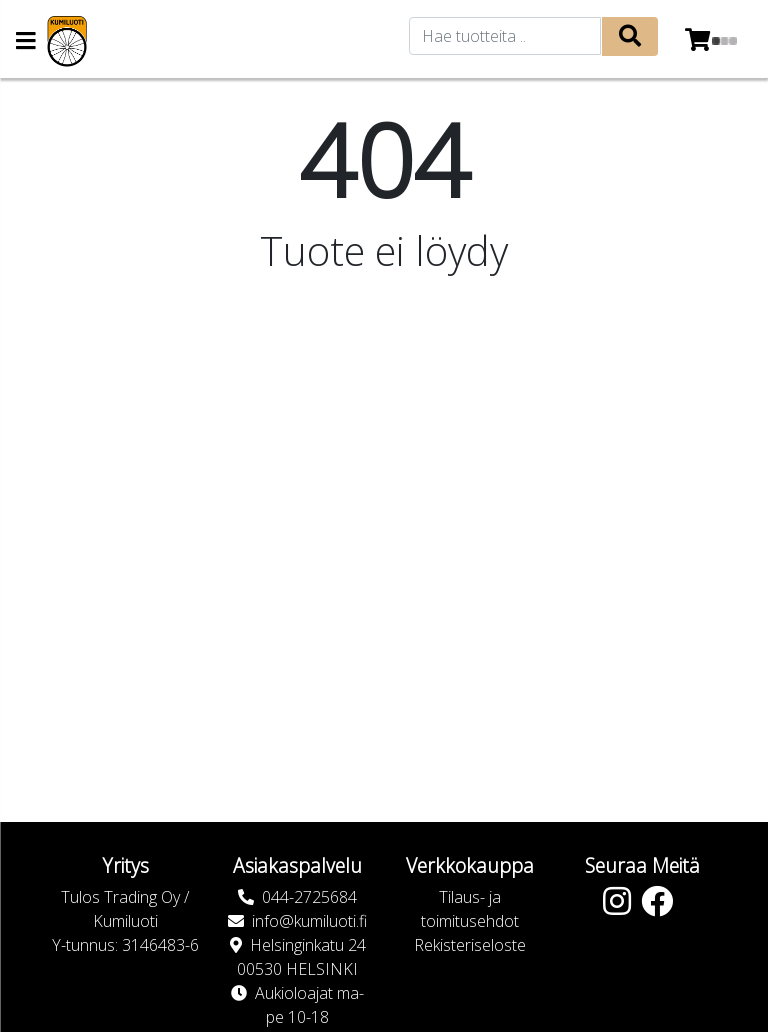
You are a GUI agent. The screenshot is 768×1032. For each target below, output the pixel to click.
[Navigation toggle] (26, 42)
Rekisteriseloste (470, 945)
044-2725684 (309, 897)
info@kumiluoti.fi (309, 921)
